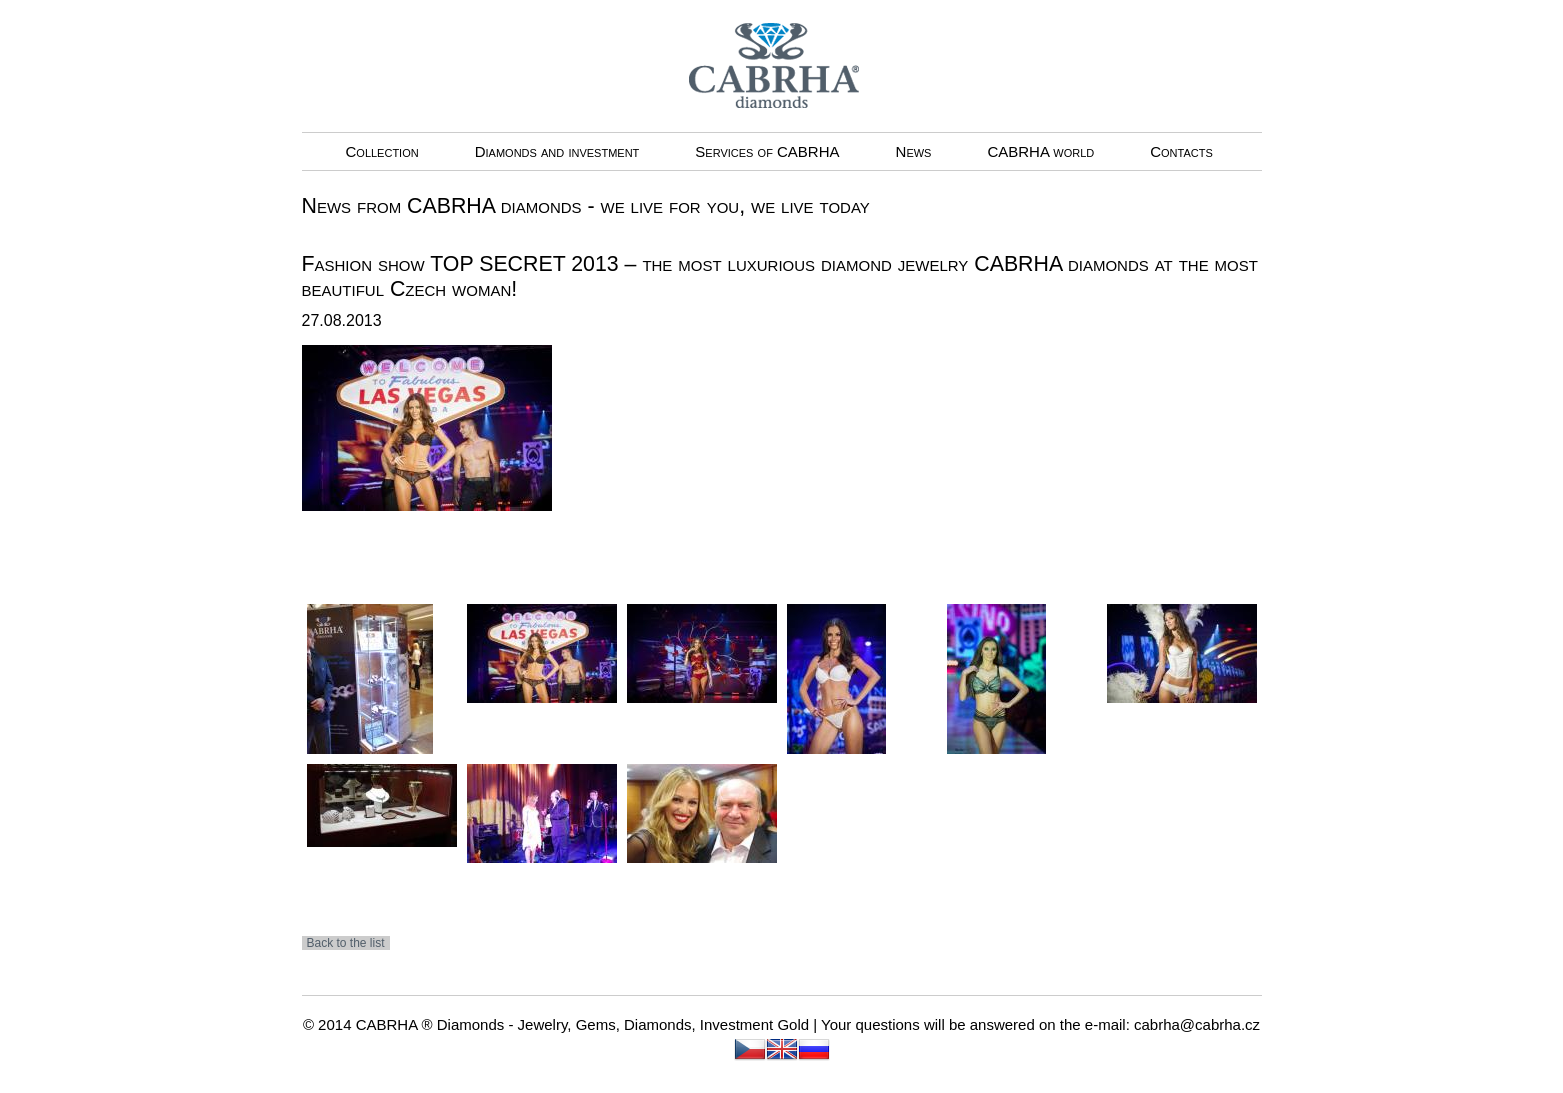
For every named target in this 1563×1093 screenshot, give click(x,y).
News (914, 151)
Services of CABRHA (767, 151)
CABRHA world (1040, 151)
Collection (382, 151)
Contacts (1181, 151)
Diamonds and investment (557, 151)
